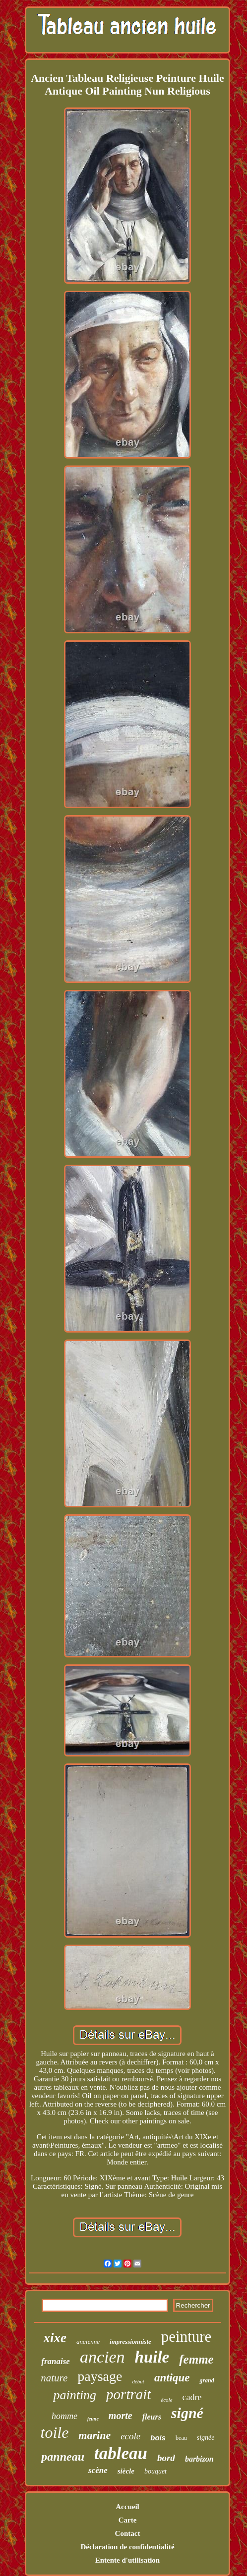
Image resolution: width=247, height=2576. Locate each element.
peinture (186, 2336)
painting (74, 2395)
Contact (127, 2533)
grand (206, 2380)
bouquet (155, 2471)
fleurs (151, 2417)
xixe (55, 2337)
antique (172, 2377)
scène (98, 2470)
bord (166, 2458)
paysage (99, 2376)
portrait (128, 2394)
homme (64, 2416)
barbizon (199, 2459)
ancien (102, 2357)
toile (54, 2432)
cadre (192, 2397)
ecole (130, 2436)
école (166, 2400)
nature (54, 2378)
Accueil (127, 2507)
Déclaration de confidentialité (127, 2547)
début (138, 2381)
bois (158, 2437)
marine (94, 2435)
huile (152, 2357)
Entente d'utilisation (127, 2560)
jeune (93, 2418)
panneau (62, 2456)
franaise (55, 2361)
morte (120, 2415)
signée (206, 2437)
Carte (128, 2520)
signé (187, 2413)
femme (196, 2359)
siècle (126, 2471)
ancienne (88, 2341)
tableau (120, 2453)
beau (181, 2437)
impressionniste (130, 2341)
